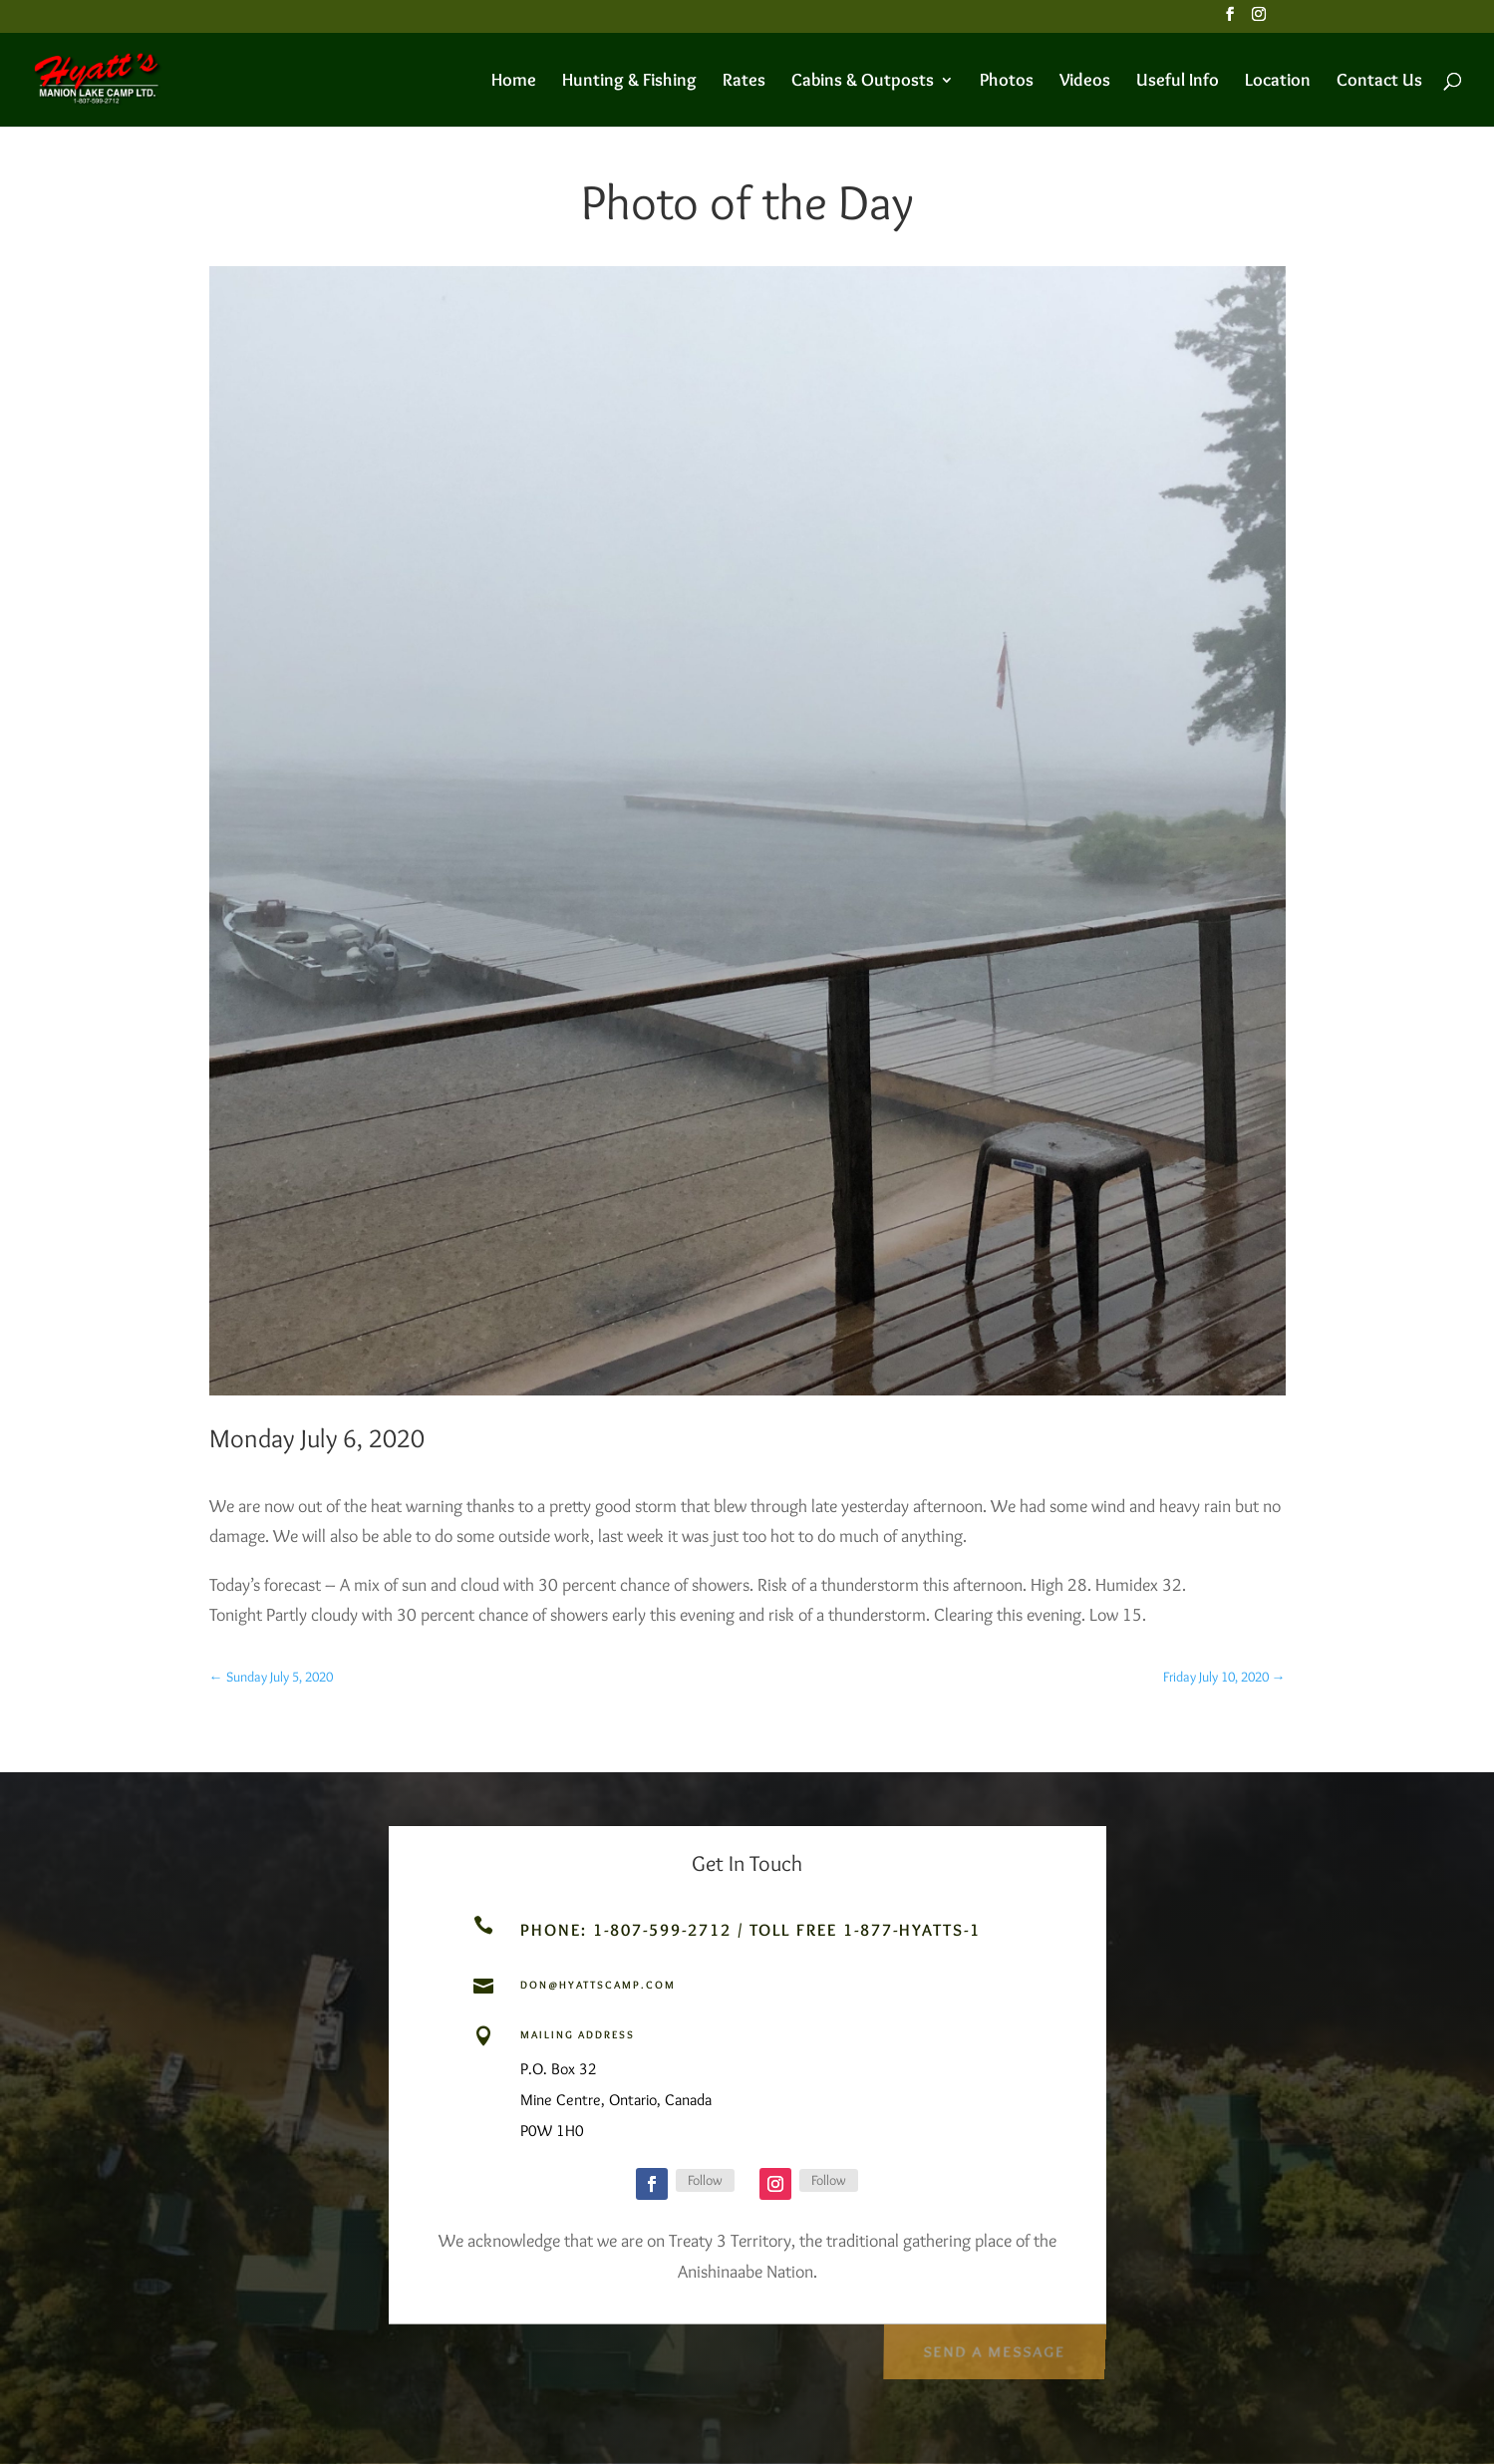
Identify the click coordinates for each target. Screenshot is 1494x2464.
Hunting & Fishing (629, 82)
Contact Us (1379, 82)
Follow (705, 2180)
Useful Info (1177, 82)
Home (513, 82)
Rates (744, 82)
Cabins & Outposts (862, 82)
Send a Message (993, 2346)
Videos (1084, 82)
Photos (1007, 82)
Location (1278, 82)
